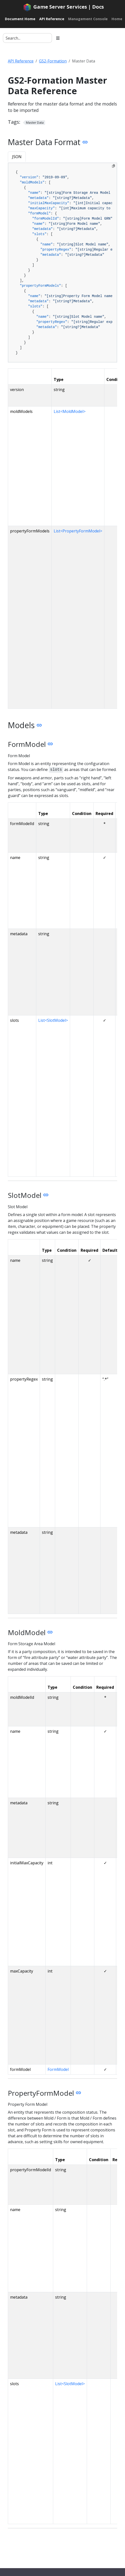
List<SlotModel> (53, 1020)
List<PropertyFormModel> (78, 531)
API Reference (21, 61)
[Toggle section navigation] (58, 38)
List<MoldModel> (70, 411)
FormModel (58, 2069)
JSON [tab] (17, 156)
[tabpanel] (62, 262)
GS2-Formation (53, 61)
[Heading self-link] (84, 142)
